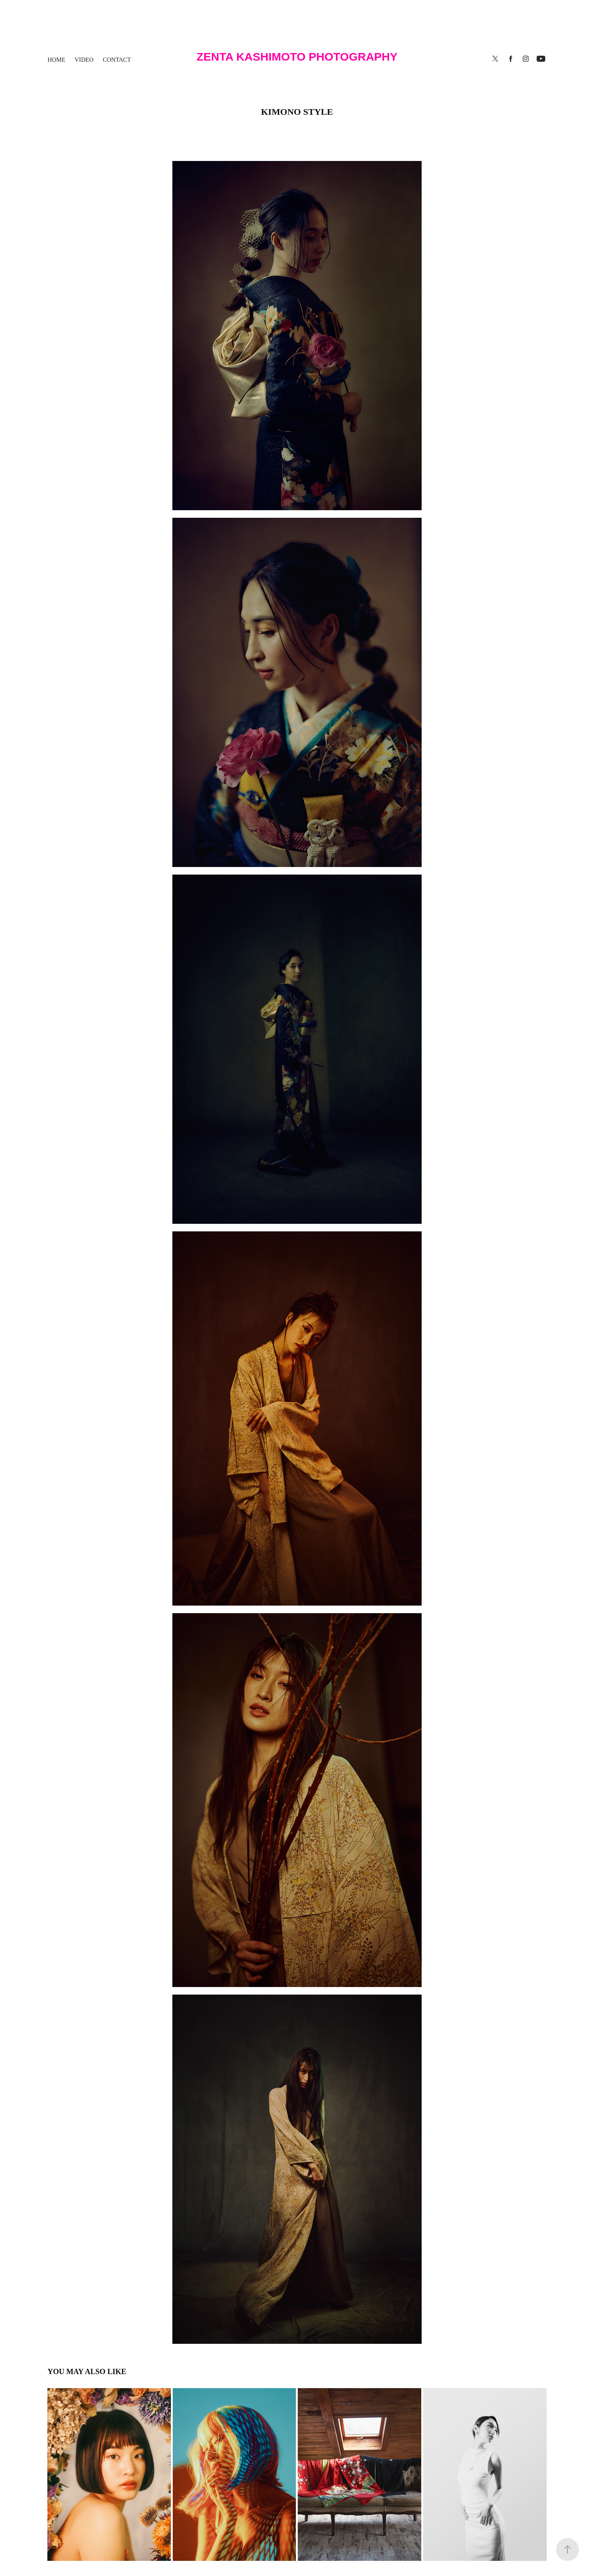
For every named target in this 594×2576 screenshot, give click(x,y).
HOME (56, 59)
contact (117, 59)
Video (84, 59)
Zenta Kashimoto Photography (297, 56)
